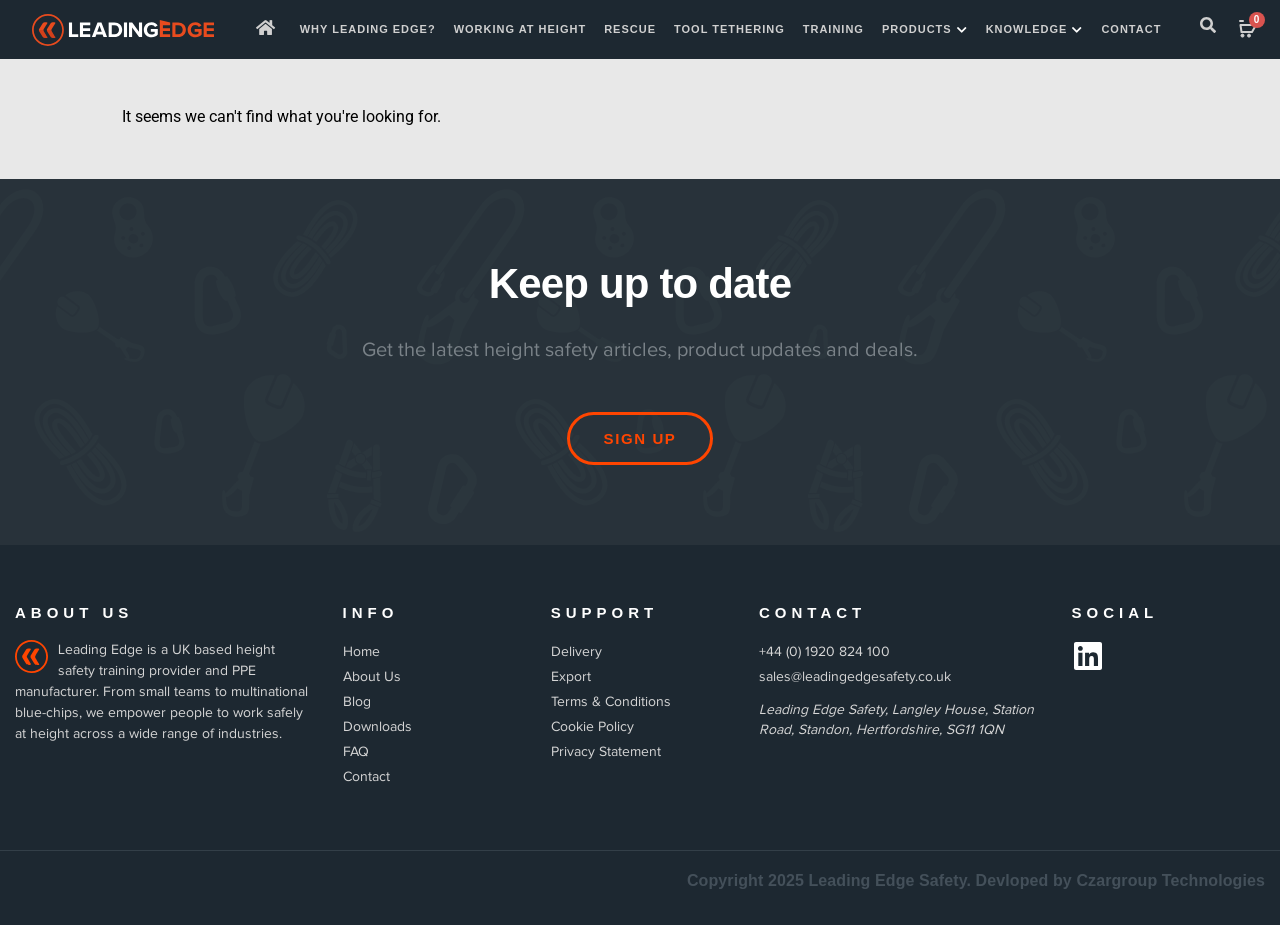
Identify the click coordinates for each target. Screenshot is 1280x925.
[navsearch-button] (1208, 29)
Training (833, 29)
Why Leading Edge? (368, 29)
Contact (1131, 29)
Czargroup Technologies (1170, 880)
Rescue (630, 29)
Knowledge (1035, 30)
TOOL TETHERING (729, 29)
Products (925, 30)
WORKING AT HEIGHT (520, 29)
